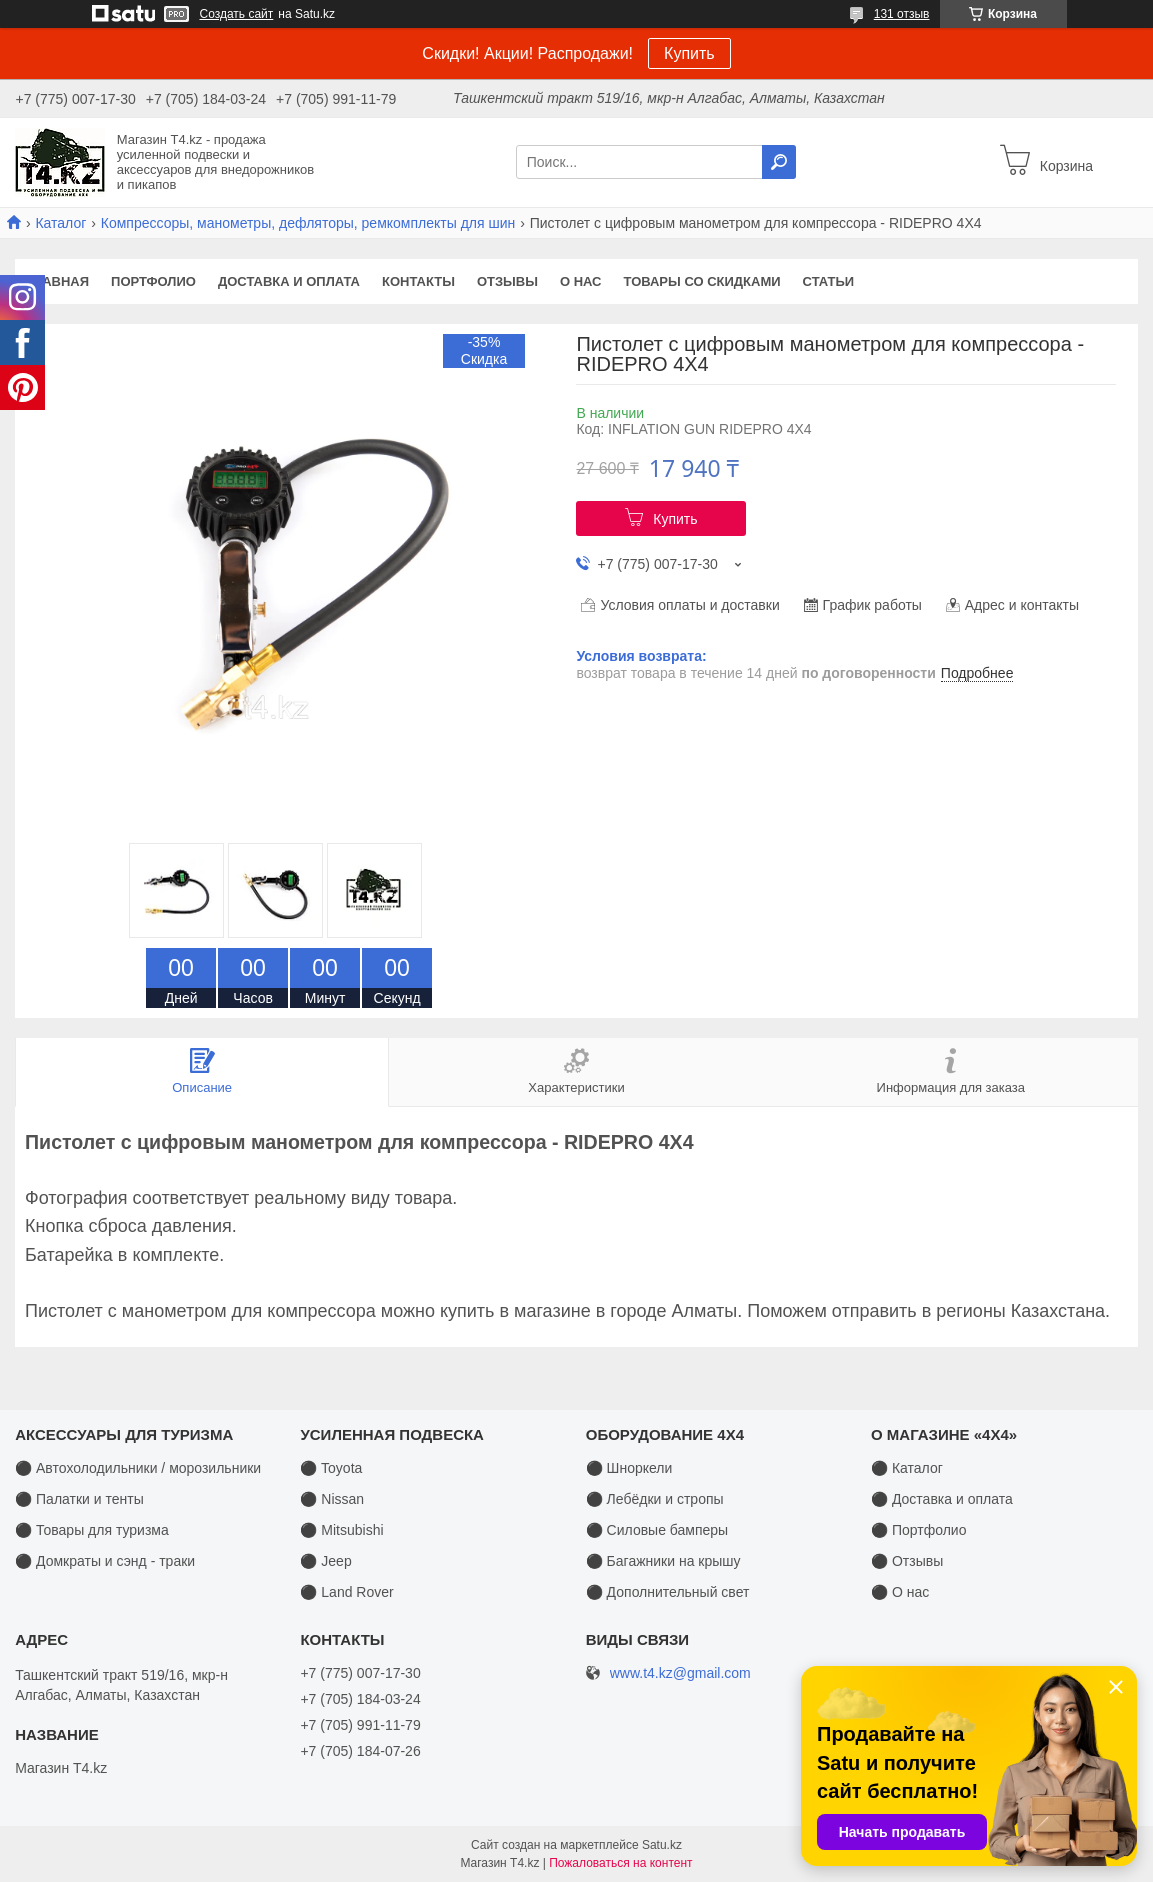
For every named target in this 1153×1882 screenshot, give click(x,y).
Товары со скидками (702, 281)
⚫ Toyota (331, 1468)
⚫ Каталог (907, 1468)
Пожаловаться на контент (620, 1863)
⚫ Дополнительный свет (668, 1592)
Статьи (829, 281)
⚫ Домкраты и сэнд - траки (105, 1561)
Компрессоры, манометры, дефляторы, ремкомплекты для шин (308, 223)
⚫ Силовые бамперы (657, 1530)
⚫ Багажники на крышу (663, 1561)
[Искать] (779, 162)
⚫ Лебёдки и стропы (655, 1499)
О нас (581, 281)
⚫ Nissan (332, 1499)
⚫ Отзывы (907, 1561)
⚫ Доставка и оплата (942, 1499)
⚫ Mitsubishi (341, 1530)
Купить (689, 53)
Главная (57, 281)
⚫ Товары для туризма (92, 1530)
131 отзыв (902, 14)
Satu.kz (662, 1845)
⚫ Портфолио (918, 1530)
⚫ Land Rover (346, 1592)
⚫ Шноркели (629, 1468)
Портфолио (153, 281)
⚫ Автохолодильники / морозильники (138, 1468)
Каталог (60, 223)
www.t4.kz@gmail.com (680, 1673)
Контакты (418, 281)
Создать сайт (237, 14)
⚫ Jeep (325, 1561)
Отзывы (507, 281)
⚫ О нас (900, 1592)
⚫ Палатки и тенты (79, 1499)
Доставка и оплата (289, 281)
